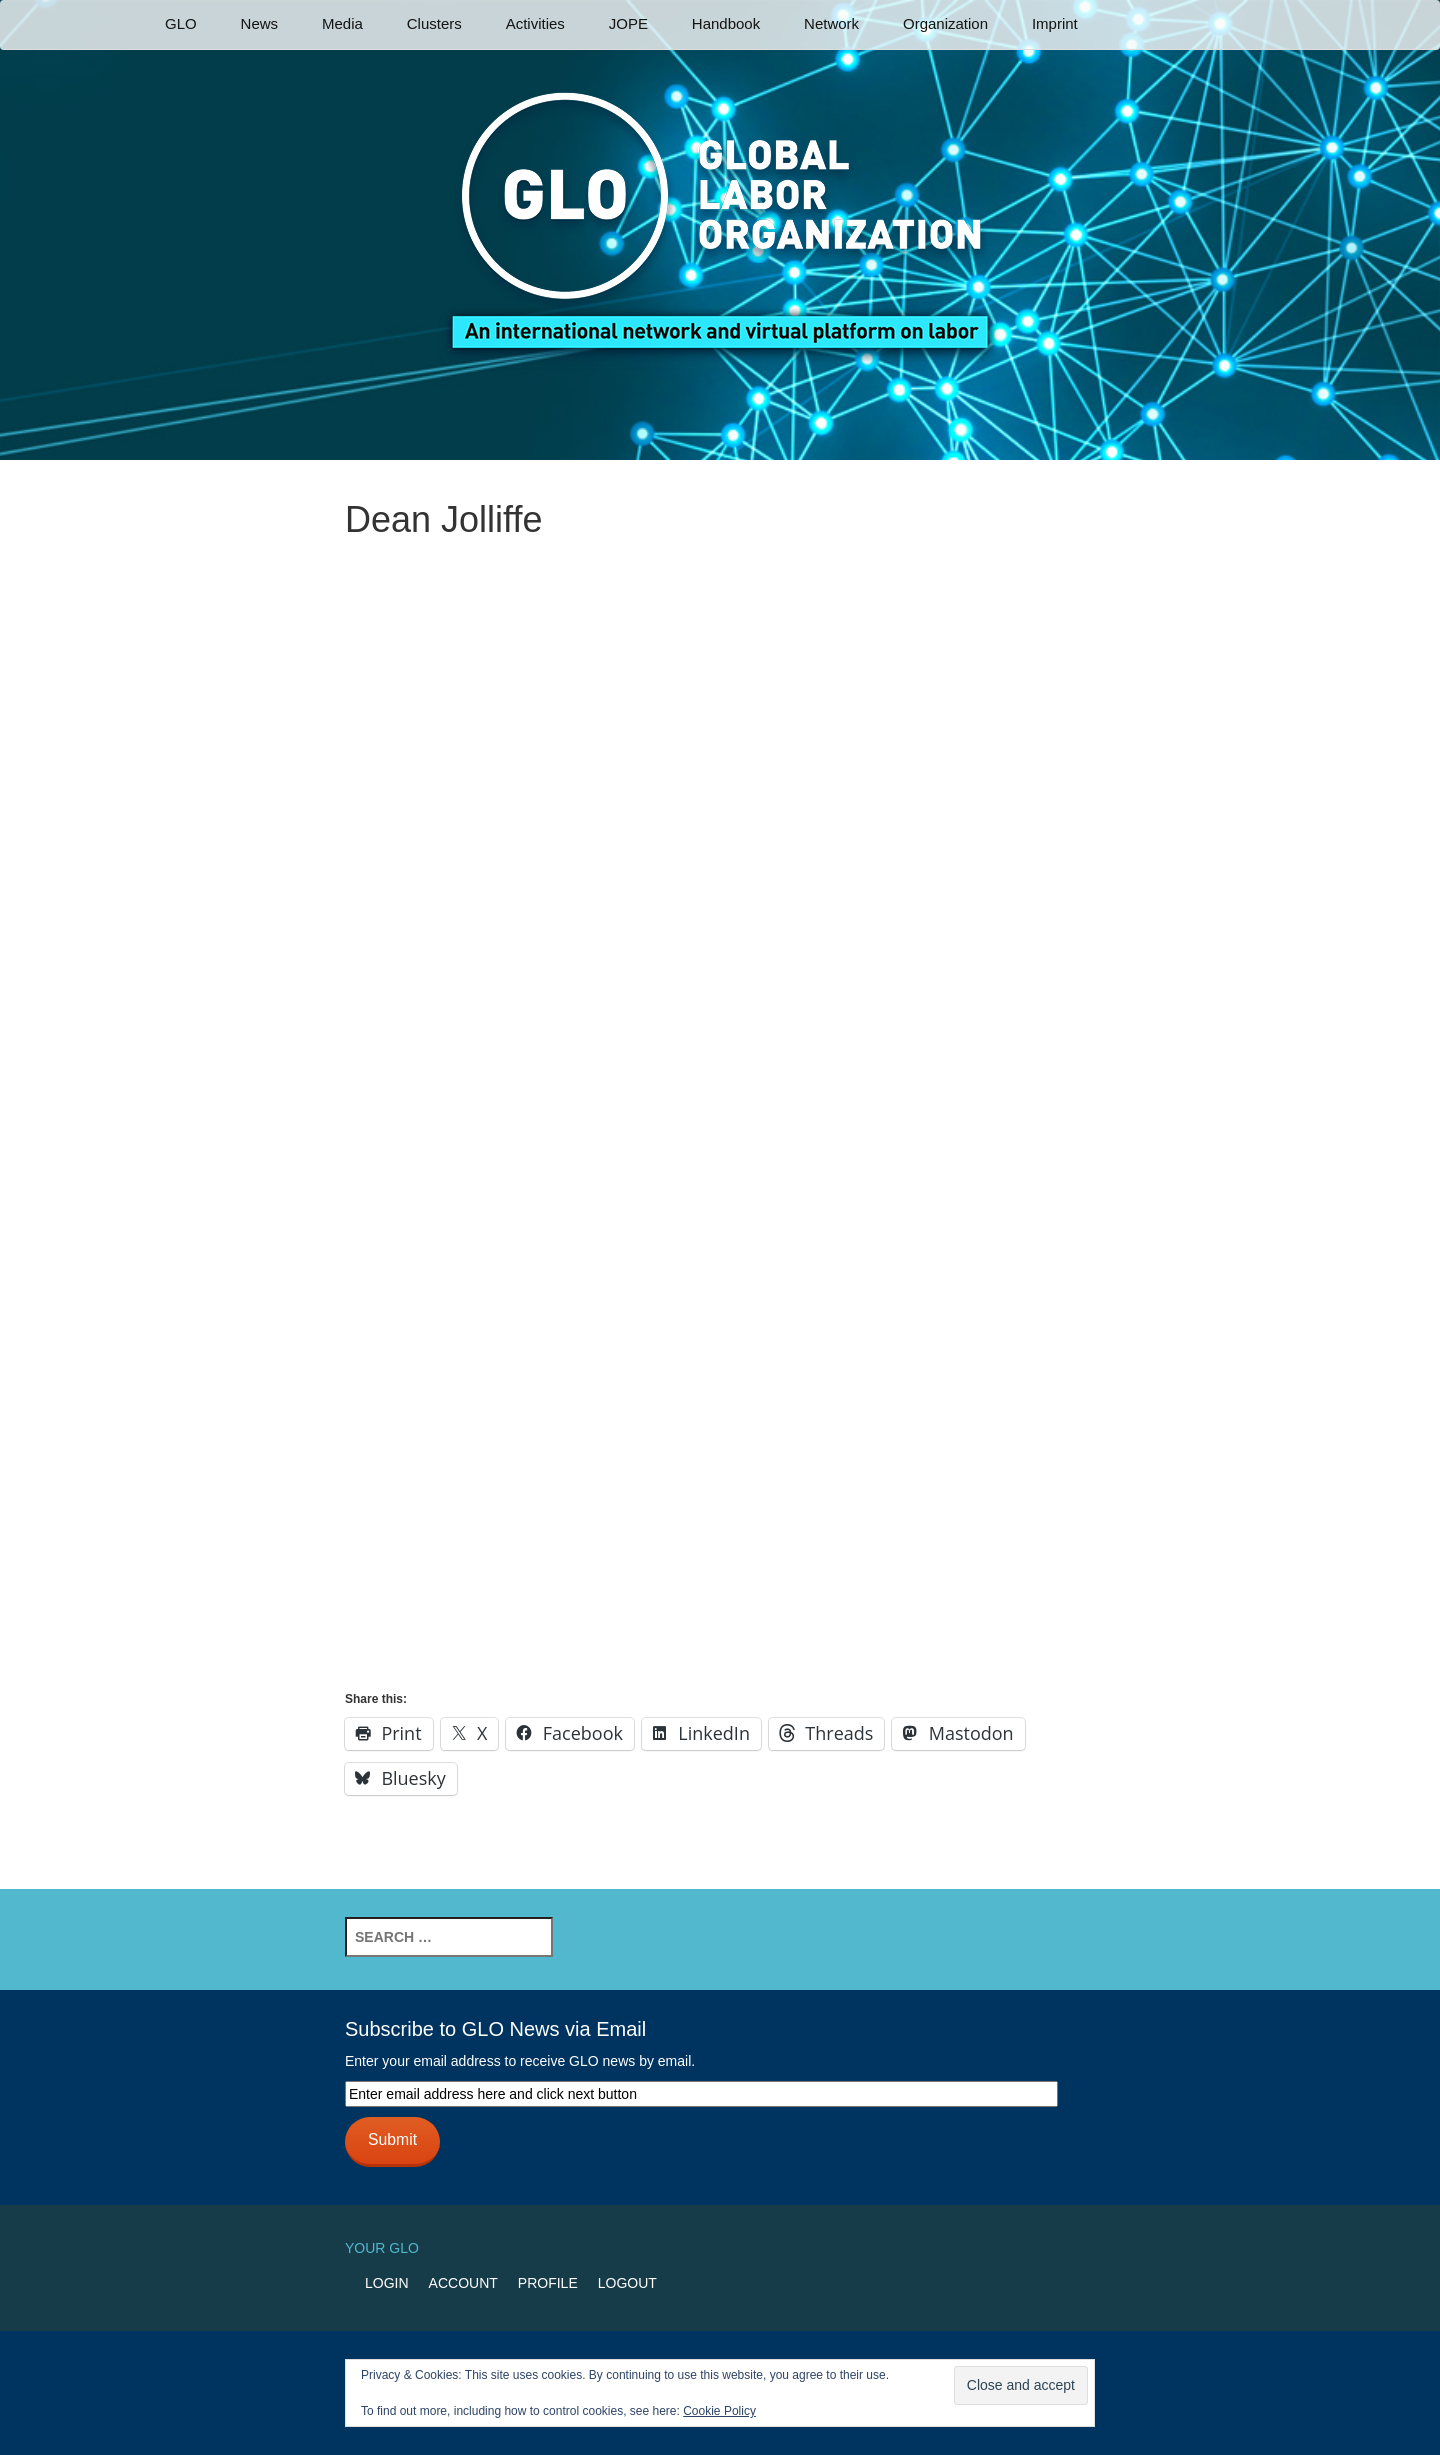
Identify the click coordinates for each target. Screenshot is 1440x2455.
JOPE (628, 23)
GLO (181, 23)
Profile (548, 2283)
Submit (392, 2139)
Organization (945, 23)
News (260, 23)
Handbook (726, 23)
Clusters (434, 23)
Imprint (1055, 23)
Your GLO (382, 2248)
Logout (627, 2283)
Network (831, 23)
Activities (535, 23)
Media (342, 23)
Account (463, 2283)
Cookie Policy (719, 2411)
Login (387, 2283)
